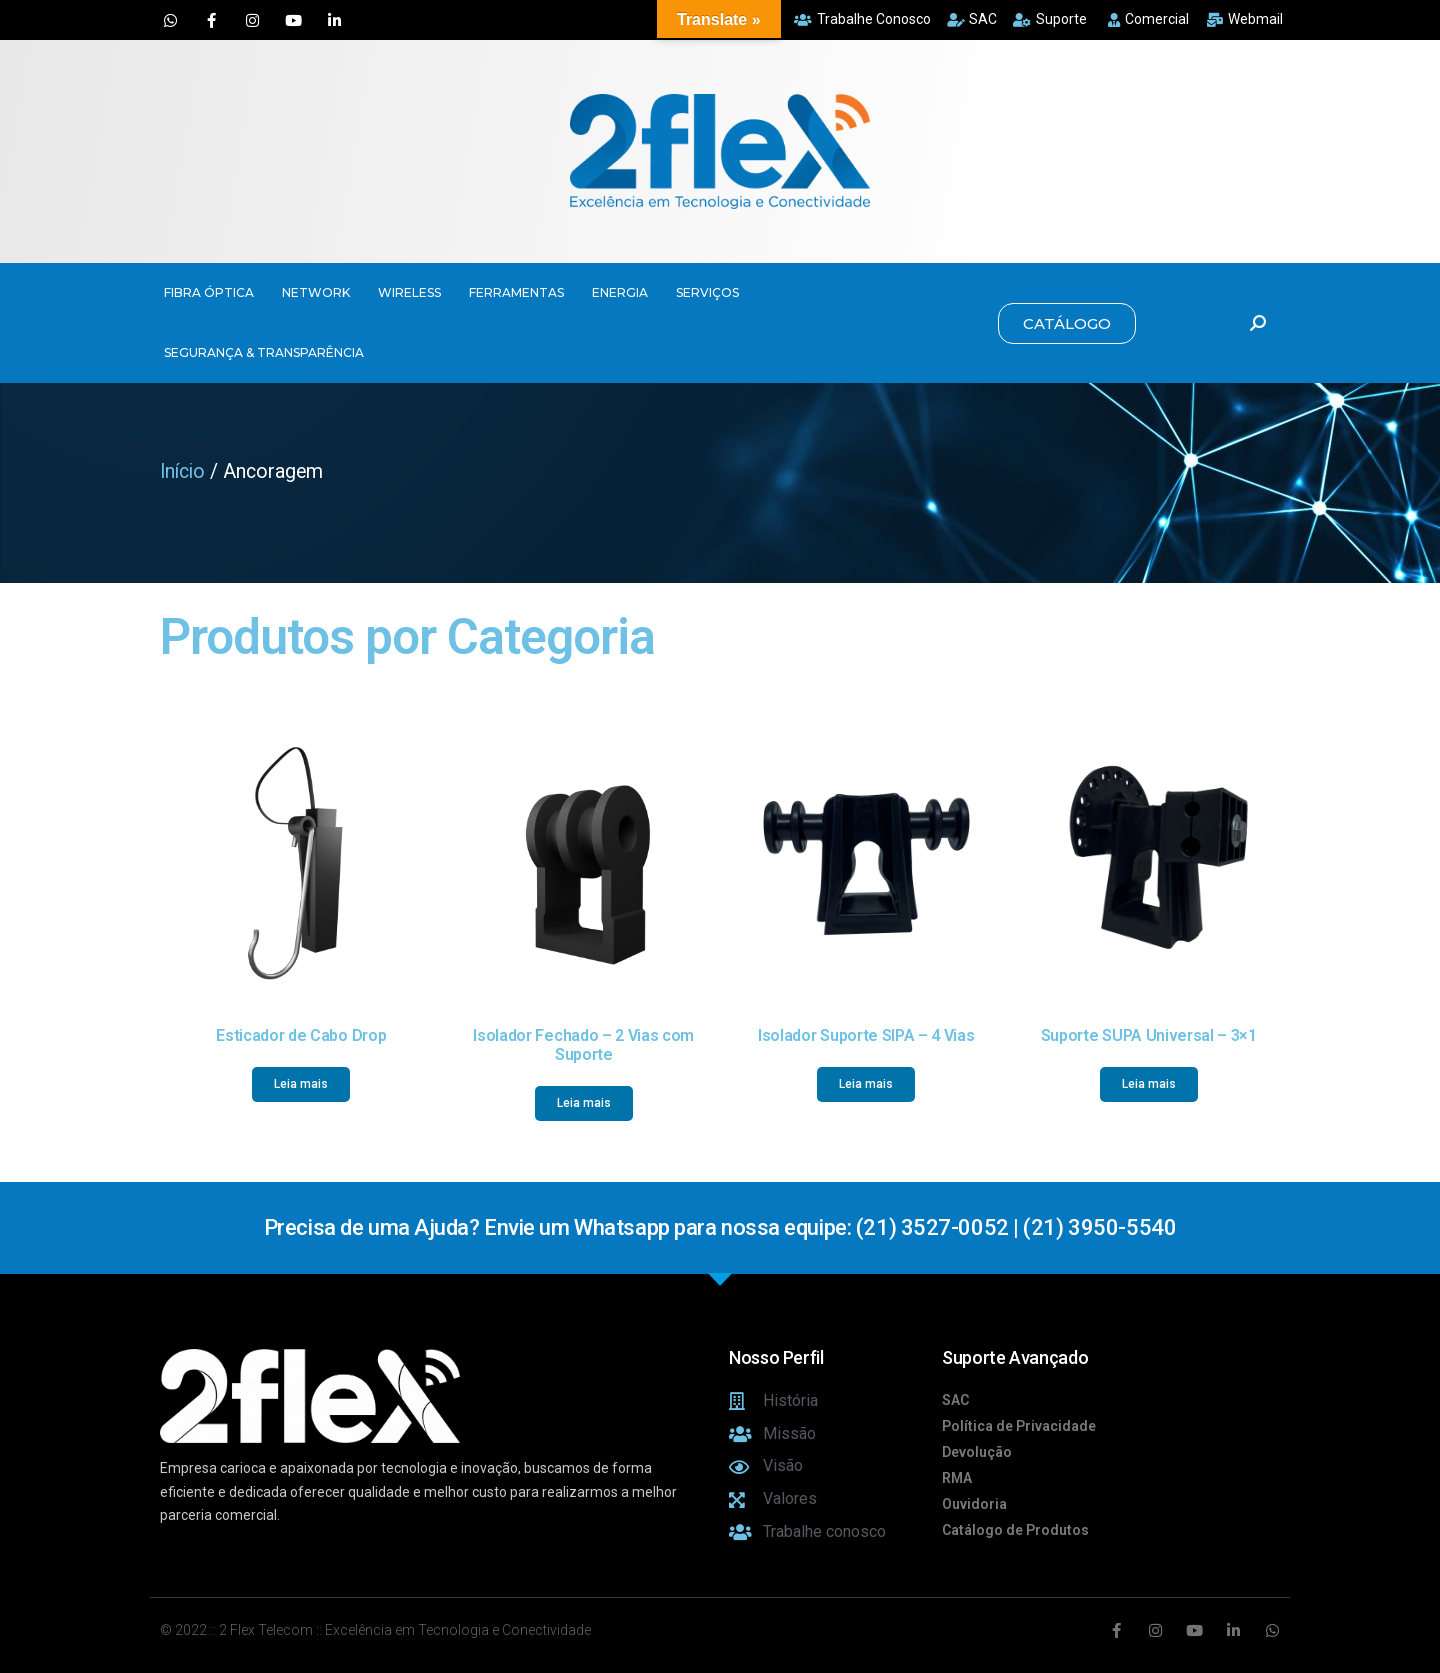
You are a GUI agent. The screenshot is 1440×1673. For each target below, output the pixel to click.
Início (182, 471)
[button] (1067, 323)
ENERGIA (620, 292)
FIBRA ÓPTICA (209, 292)
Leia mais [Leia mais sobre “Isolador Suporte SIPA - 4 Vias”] (866, 1084)
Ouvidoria (974, 1504)
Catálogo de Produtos (1015, 1530)
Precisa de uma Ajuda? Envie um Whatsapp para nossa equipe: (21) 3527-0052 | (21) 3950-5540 (720, 1227)
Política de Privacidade (1019, 1426)
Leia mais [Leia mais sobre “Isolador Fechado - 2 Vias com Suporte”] (584, 1103)
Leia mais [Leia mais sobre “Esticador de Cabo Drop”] (301, 1084)
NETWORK (316, 292)
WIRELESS (409, 292)
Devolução (977, 1452)
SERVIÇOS (707, 292)
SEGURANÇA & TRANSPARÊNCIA (264, 352)
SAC (955, 1400)
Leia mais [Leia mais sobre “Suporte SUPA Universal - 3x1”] (1149, 1084)
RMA (957, 1478)
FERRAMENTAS (516, 292)
